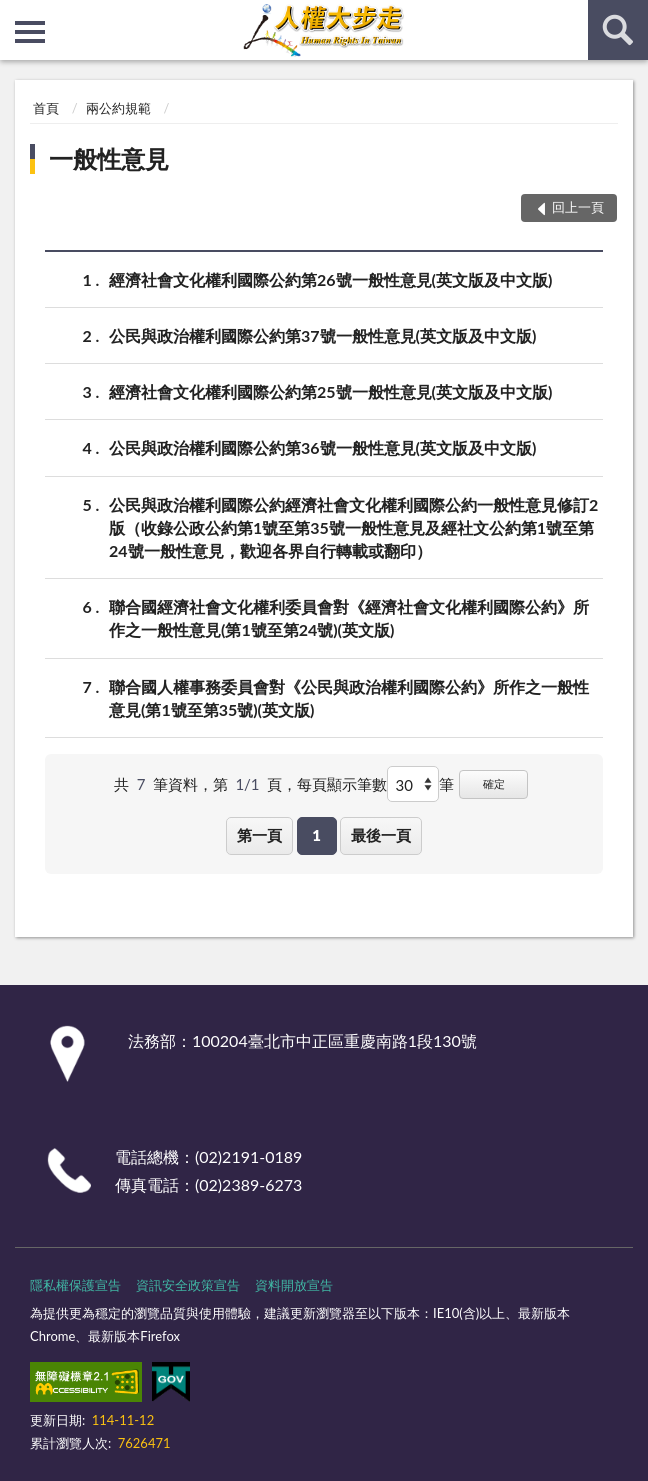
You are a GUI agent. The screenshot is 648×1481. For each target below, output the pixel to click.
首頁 (46, 108)
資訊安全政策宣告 (188, 1285)
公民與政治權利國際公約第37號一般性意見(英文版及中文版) (322, 335)
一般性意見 (109, 158)
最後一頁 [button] (381, 835)
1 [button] (316, 835)
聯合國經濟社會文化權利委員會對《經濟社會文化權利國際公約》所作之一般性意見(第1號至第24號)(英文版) (349, 617)
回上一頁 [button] (578, 207)
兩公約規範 (118, 108)
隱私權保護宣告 (75, 1285)
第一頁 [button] (259, 835)
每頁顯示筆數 (342, 784)
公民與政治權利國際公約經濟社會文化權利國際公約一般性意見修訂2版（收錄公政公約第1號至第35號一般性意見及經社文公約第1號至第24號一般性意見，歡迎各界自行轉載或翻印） (353, 526)
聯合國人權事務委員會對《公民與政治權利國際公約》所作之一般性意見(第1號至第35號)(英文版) (349, 697)
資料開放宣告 (294, 1285)
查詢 (618, 30)
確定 (494, 783)
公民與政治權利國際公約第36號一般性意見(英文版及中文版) (322, 447)
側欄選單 (30, 32)
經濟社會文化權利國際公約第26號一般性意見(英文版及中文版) (330, 279)
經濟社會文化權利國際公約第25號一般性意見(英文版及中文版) (330, 391)
